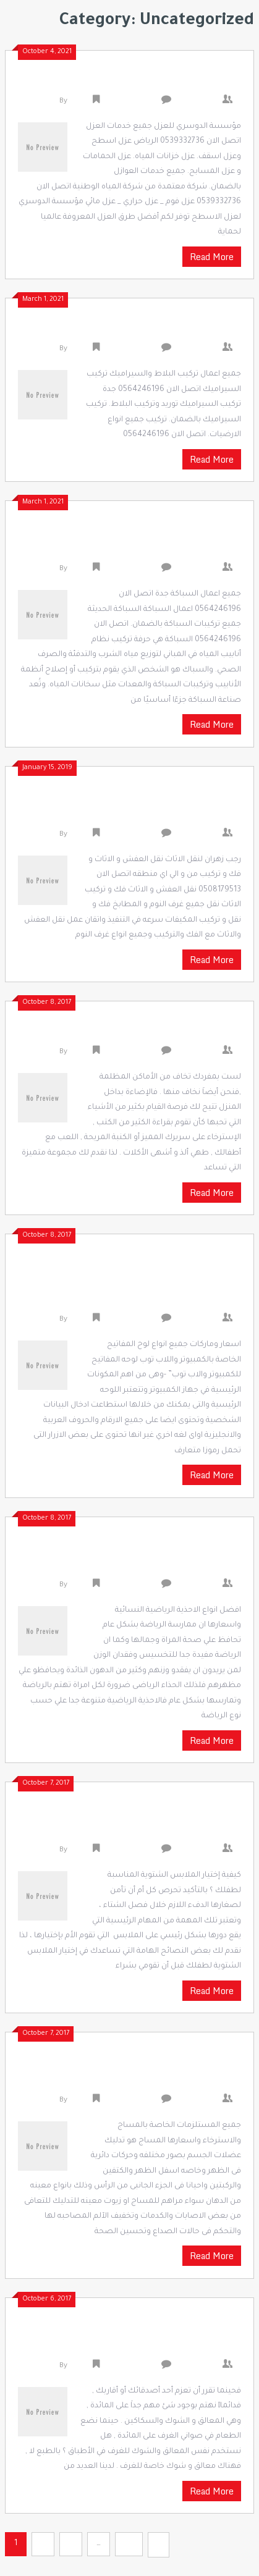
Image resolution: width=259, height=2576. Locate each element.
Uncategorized (129, 102)
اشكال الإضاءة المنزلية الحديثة (148, 1031)
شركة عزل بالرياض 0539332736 (147, 81)
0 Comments (200, 102)
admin (80, 102)
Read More (212, 257)
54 (129, 2544)
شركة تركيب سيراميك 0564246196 (137, 328)
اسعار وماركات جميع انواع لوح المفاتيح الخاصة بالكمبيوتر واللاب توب (141, 1282)
